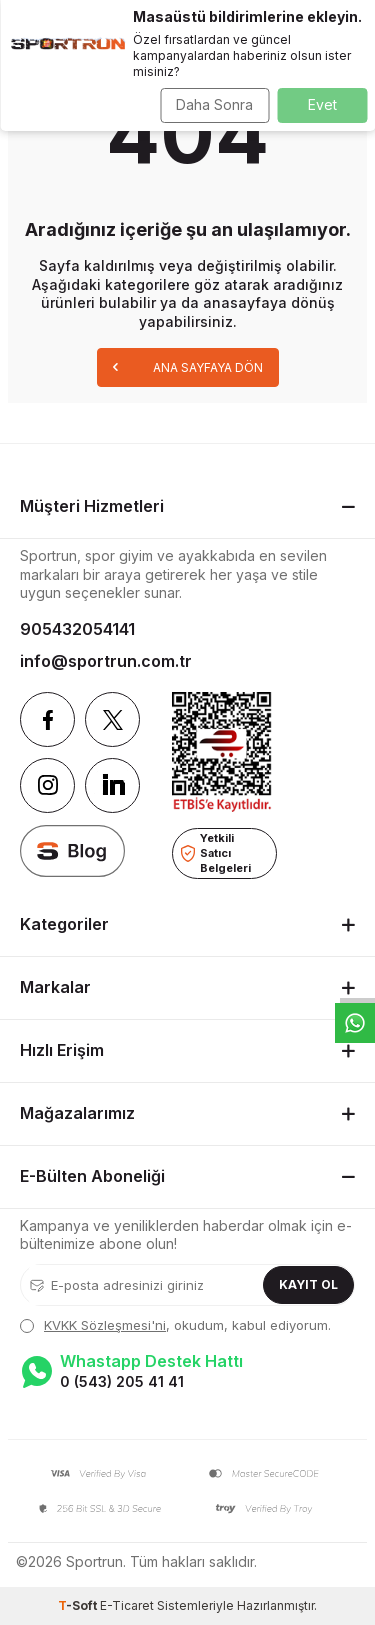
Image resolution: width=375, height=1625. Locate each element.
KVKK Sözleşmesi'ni (105, 1325)
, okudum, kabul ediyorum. (175, 1325)
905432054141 (77, 629)
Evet (322, 104)
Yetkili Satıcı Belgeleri (216, 852)
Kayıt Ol (308, 1284)
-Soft (79, 1605)
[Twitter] (112, 719)
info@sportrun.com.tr (106, 661)
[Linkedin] (112, 785)
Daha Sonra (214, 104)
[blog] (72, 850)
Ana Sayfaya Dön (188, 366)
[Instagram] (47, 785)
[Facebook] (47, 719)
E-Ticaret (127, 1605)
